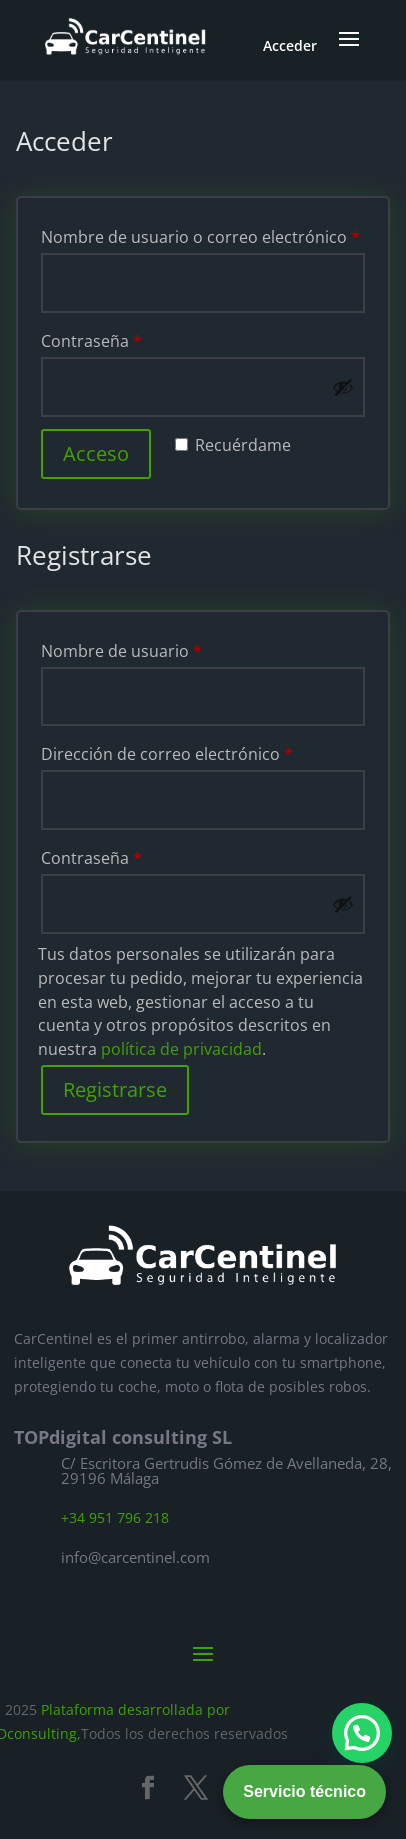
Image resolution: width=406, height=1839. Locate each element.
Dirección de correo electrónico (167, 754)
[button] (362, 1733)
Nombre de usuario (121, 651)
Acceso (96, 453)
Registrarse (115, 1089)
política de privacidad (181, 1049)
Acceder (290, 45)
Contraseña (91, 341)
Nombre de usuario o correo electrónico (200, 237)
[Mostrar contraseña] (343, 387)
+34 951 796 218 (115, 1517)
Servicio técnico (304, 1791)
